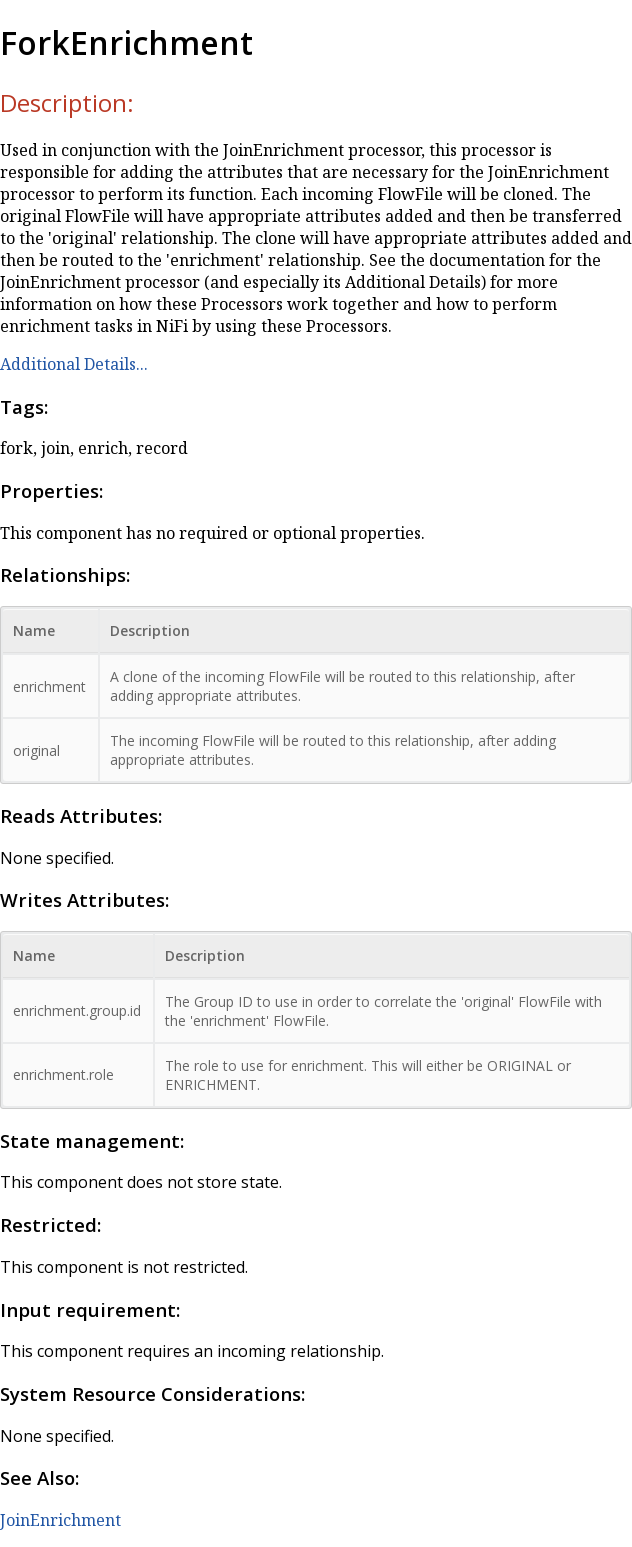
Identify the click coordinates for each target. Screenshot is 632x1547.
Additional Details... (74, 364)
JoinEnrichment (60, 1520)
